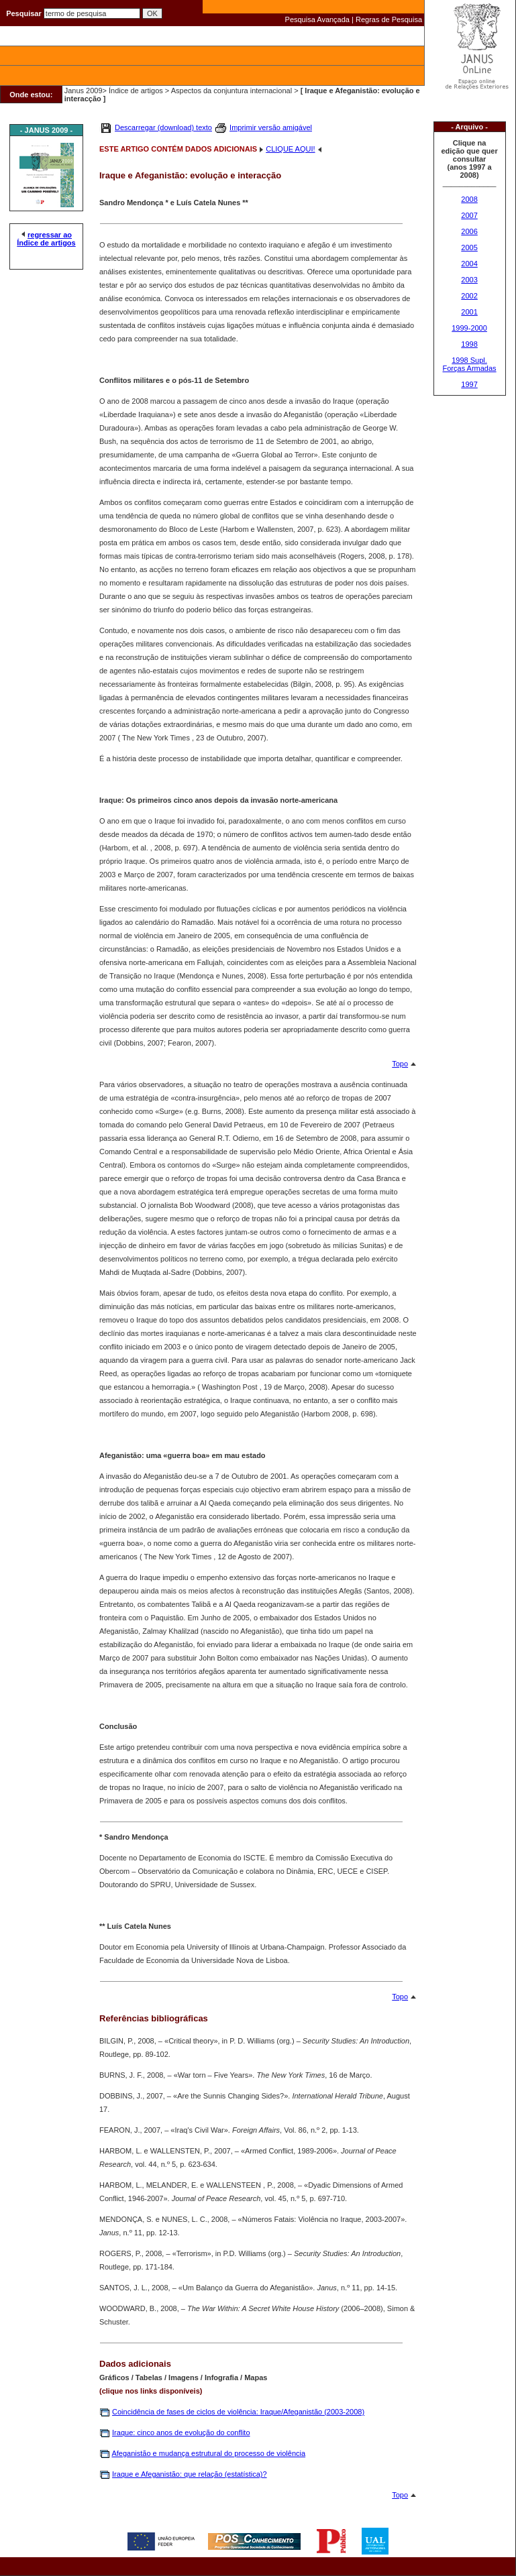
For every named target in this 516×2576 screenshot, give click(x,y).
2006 (469, 231)
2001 (469, 312)
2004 (469, 264)
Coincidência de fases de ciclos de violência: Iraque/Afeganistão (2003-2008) (238, 2412)
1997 (469, 384)
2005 (469, 247)
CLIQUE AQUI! (290, 149)
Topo (400, 1064)
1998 (469, 344)
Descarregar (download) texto (163, 127)
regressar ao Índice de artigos (46, 239)
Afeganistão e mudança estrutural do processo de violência (208, 2453)
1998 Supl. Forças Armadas (470, 364)
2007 (469, 215)
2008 (469, 199)
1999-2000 (469, 328)
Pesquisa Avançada (317, 19)
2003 (469, 280)
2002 (469, 296)
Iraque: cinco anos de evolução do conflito (181, 2432)
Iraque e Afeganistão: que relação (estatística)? (189, 2474)
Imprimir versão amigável (270, 127)
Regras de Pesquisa (389, 19)
